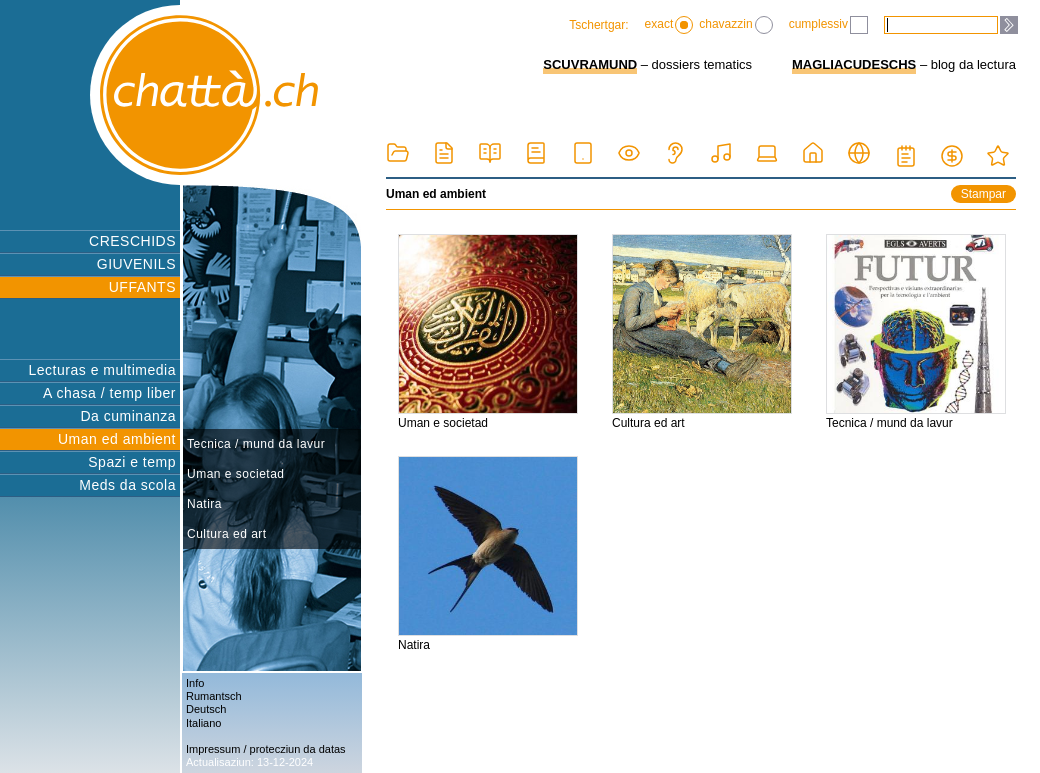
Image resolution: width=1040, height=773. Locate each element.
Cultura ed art (227, 534)
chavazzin (735, 25)
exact (669, 25)
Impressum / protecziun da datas (266, 749)
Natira (204, 504)
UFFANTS (142, 287)
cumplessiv (828, 25)
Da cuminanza (129, 416)
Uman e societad (236, 474)
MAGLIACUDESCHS (854, 64)
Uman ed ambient (117, 439)
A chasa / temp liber (109, 393)
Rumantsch (214, 696)
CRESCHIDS (132, 241)
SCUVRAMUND (590, 64)
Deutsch (206, 709)
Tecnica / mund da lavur (256, 444)
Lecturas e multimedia (102, 370)
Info (195, 683)
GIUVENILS (136, 264)
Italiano (203, 723)
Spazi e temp (132, 462)
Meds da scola (127, 485)
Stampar (983, 194)
